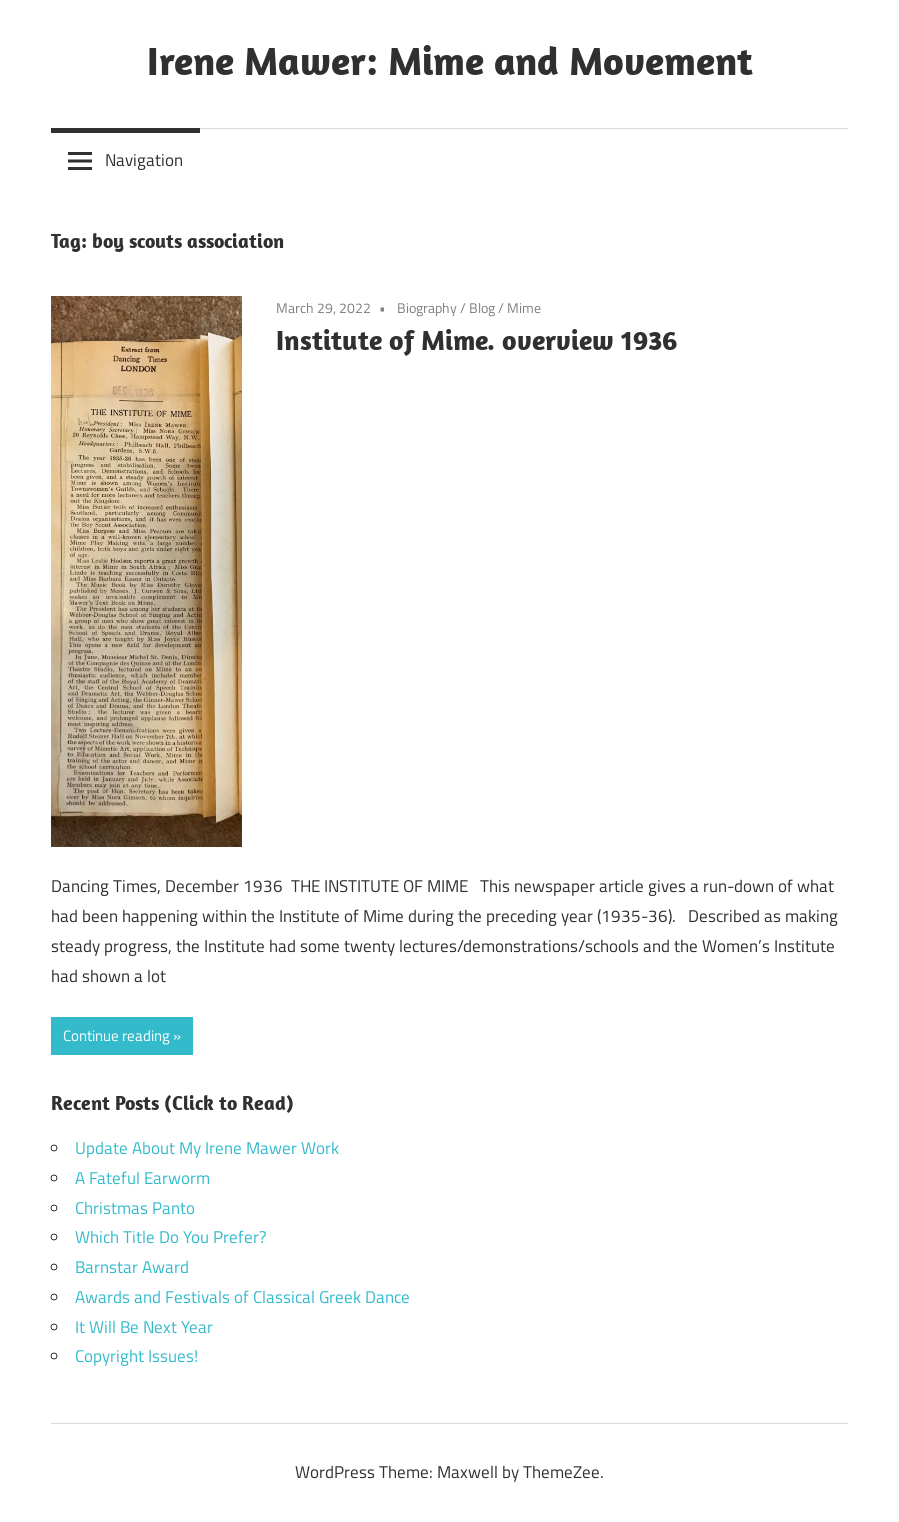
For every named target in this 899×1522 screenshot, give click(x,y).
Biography (427, 307)
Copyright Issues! (136, 1356)
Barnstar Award (132, 1267)
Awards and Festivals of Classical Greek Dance (242, 1297)
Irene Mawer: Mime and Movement (450, 60)
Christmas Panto (135, 1208)
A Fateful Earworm (142, 1178)
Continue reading (116, 1035)
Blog (482, 307)
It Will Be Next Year (144, 1327)
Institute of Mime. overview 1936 (476, 339)
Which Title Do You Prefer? (171, 1237)
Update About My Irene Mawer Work (207, 1148)
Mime (524, 307)
